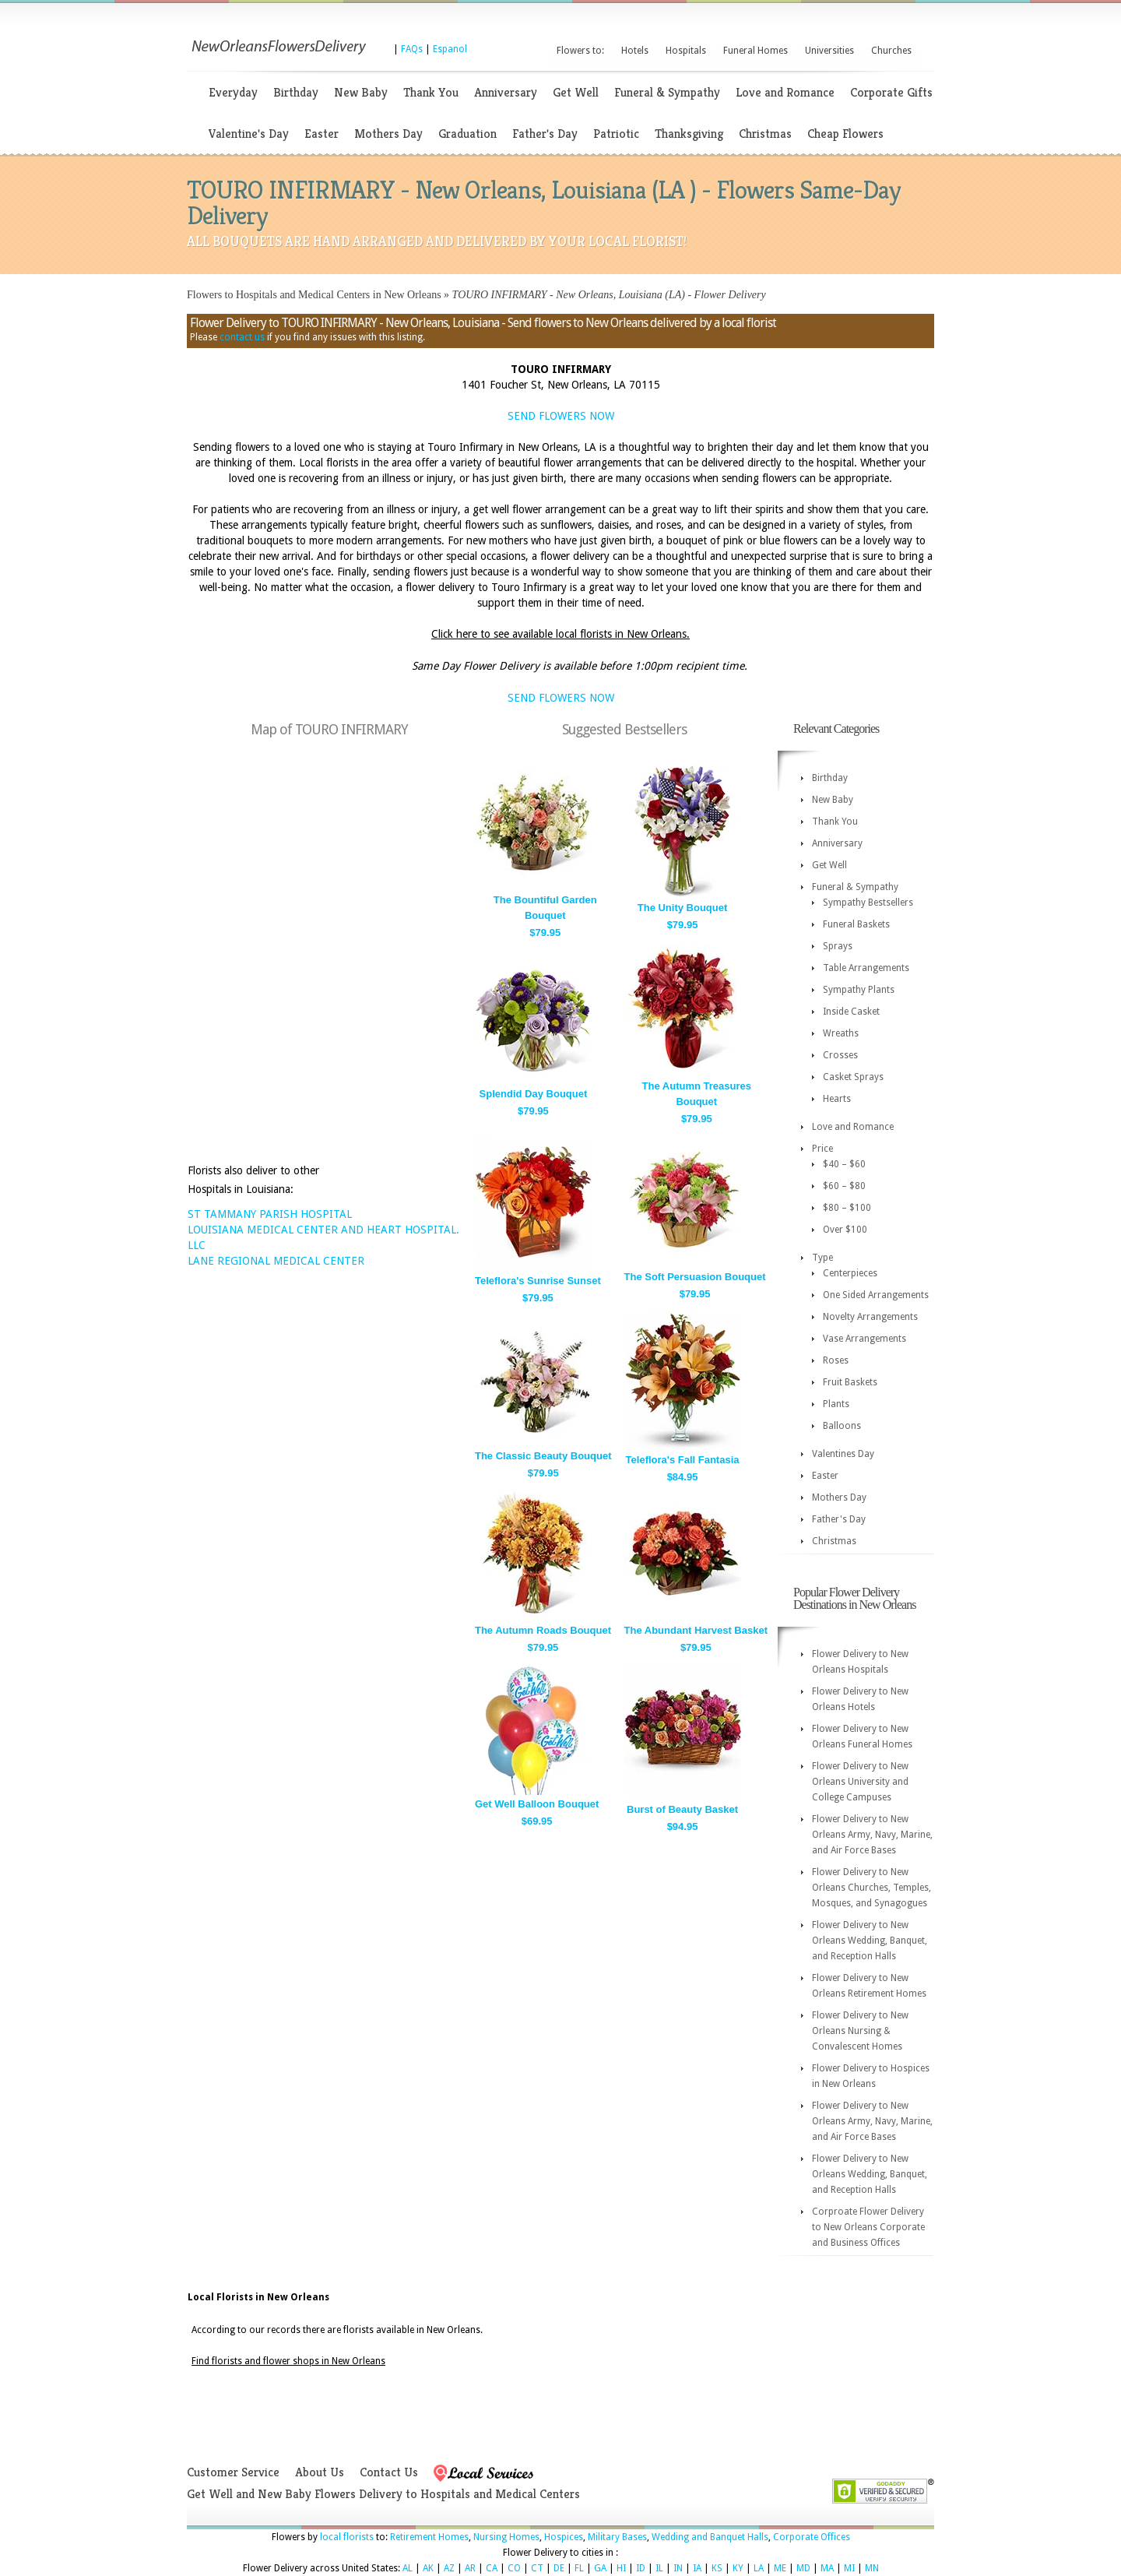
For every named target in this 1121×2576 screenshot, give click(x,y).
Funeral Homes (755, 50)
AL (407, 2568)
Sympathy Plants (858, 989)
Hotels (634, 50)
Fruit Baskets (850, 1382)
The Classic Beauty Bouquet (543, 1456)
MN (872, 2568)
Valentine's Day (249, 133)
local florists (347, 2537)
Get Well (576, 92)
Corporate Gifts (891, 92)
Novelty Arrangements (870, 1316)
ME (780, 2568)
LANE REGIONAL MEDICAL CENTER (276, 1261)
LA (759, 2568)
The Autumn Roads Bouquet (543, 1630)
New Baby (361, 92)
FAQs (412, 49)
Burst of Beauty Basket (682, 1809)
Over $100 (845, 1229)
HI (621, 2568)
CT (537, 2568)
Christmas (765, 133)
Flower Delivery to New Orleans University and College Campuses (860, 1782)
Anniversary (505, 92)
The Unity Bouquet (683, 907)
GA (600, 2568)
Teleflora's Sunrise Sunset (538, 1280)
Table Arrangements (866, 967)
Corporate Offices (811, 2537)
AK (428, 2568)
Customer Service (233, 2472)
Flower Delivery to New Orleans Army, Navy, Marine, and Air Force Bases (872, 1835)
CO (514, 2568)
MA (827, 2568)
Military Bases (617, 2537)
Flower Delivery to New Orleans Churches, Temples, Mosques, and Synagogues (871, 1888)
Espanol (450, 49)
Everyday (233, 92)
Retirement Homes (429, 2537)
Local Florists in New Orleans (258, 2297)
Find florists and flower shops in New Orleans (288, 2361)
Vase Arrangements (864, 1338)
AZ (449, 2568)
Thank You (431, 92)
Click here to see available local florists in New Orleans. (560, 634)
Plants (836, 1404)
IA (697, 2568)
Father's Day (545, 133)
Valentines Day (843, 1453)
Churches (891, 50)
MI (849, 2568)
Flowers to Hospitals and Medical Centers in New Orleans (314, 295)
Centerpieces (850, 1273)
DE (558, 2568)
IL (659, 2568)
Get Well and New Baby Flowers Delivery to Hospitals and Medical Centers (383, 2494)
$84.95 (682, 1477)
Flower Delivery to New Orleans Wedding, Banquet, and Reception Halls (869, 1941)
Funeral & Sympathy (667, 92)
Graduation (467, 133)
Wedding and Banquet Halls (710, 2537)
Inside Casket (851, 1011)
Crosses (840, 1055)
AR (470, 2568)
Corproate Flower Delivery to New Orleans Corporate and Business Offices (868, 2227)
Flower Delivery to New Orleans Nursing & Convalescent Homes (860, 2031)
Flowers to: (580, 50)
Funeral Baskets (856, 924)
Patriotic (616, 133)
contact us (242, 337)
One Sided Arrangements (876, 1295)
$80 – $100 (847, 1207)
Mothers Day (388, 133)
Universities (829, 50)
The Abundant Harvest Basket (696, 1630)
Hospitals (686, 50)
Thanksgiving (689, 133)
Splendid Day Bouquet (534, 1094)
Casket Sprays (853, 1077)
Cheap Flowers (845, 133)
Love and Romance (785, 92)
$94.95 (682, 1826)
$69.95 (537, 1821)
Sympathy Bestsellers (868, 902)
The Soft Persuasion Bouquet (695, 1277)
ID (640, 2568)
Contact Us (389, 2472)
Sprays (837, 946)
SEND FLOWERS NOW (561, 416)
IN (678, 2568)
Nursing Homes (506, 2537)
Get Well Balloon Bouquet (537, 1804)
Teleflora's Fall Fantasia (683, 1460)
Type (822, 1257)
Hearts (837, 1098)
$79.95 (544, 932)
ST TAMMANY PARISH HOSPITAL (270, 1214)
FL (579, 2568)
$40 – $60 (844, 1164)
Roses (836, 1360)
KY (738, 2568)
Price (822, 1148)
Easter (321, 133)
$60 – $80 (844, 1186)
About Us (319, 2472)
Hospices (563, 2537)
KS (717, 2568)
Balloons (842, 1425)
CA (491, 2568)
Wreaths (841, 1033)
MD (803, 2568)
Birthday (295, 92)
